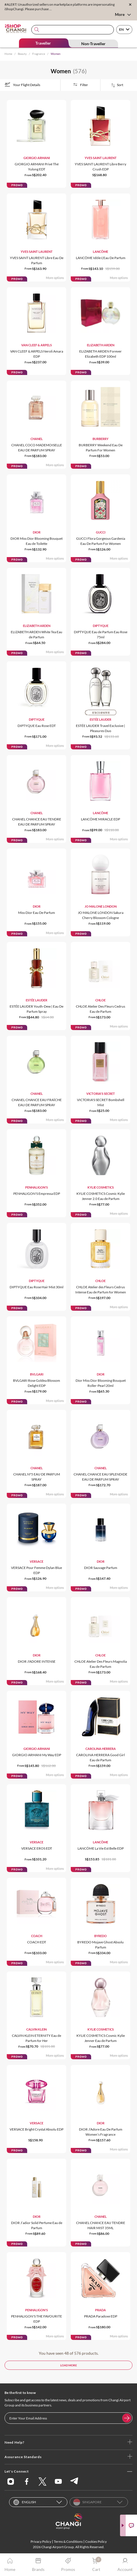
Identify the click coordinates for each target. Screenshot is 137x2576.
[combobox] (72, 29)
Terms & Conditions (68, 2541)
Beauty (22, 53)
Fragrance (38, 53)
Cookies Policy (96, 2541)
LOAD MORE (68, 2365)
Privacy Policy (41, 2541)
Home (8, 53)
